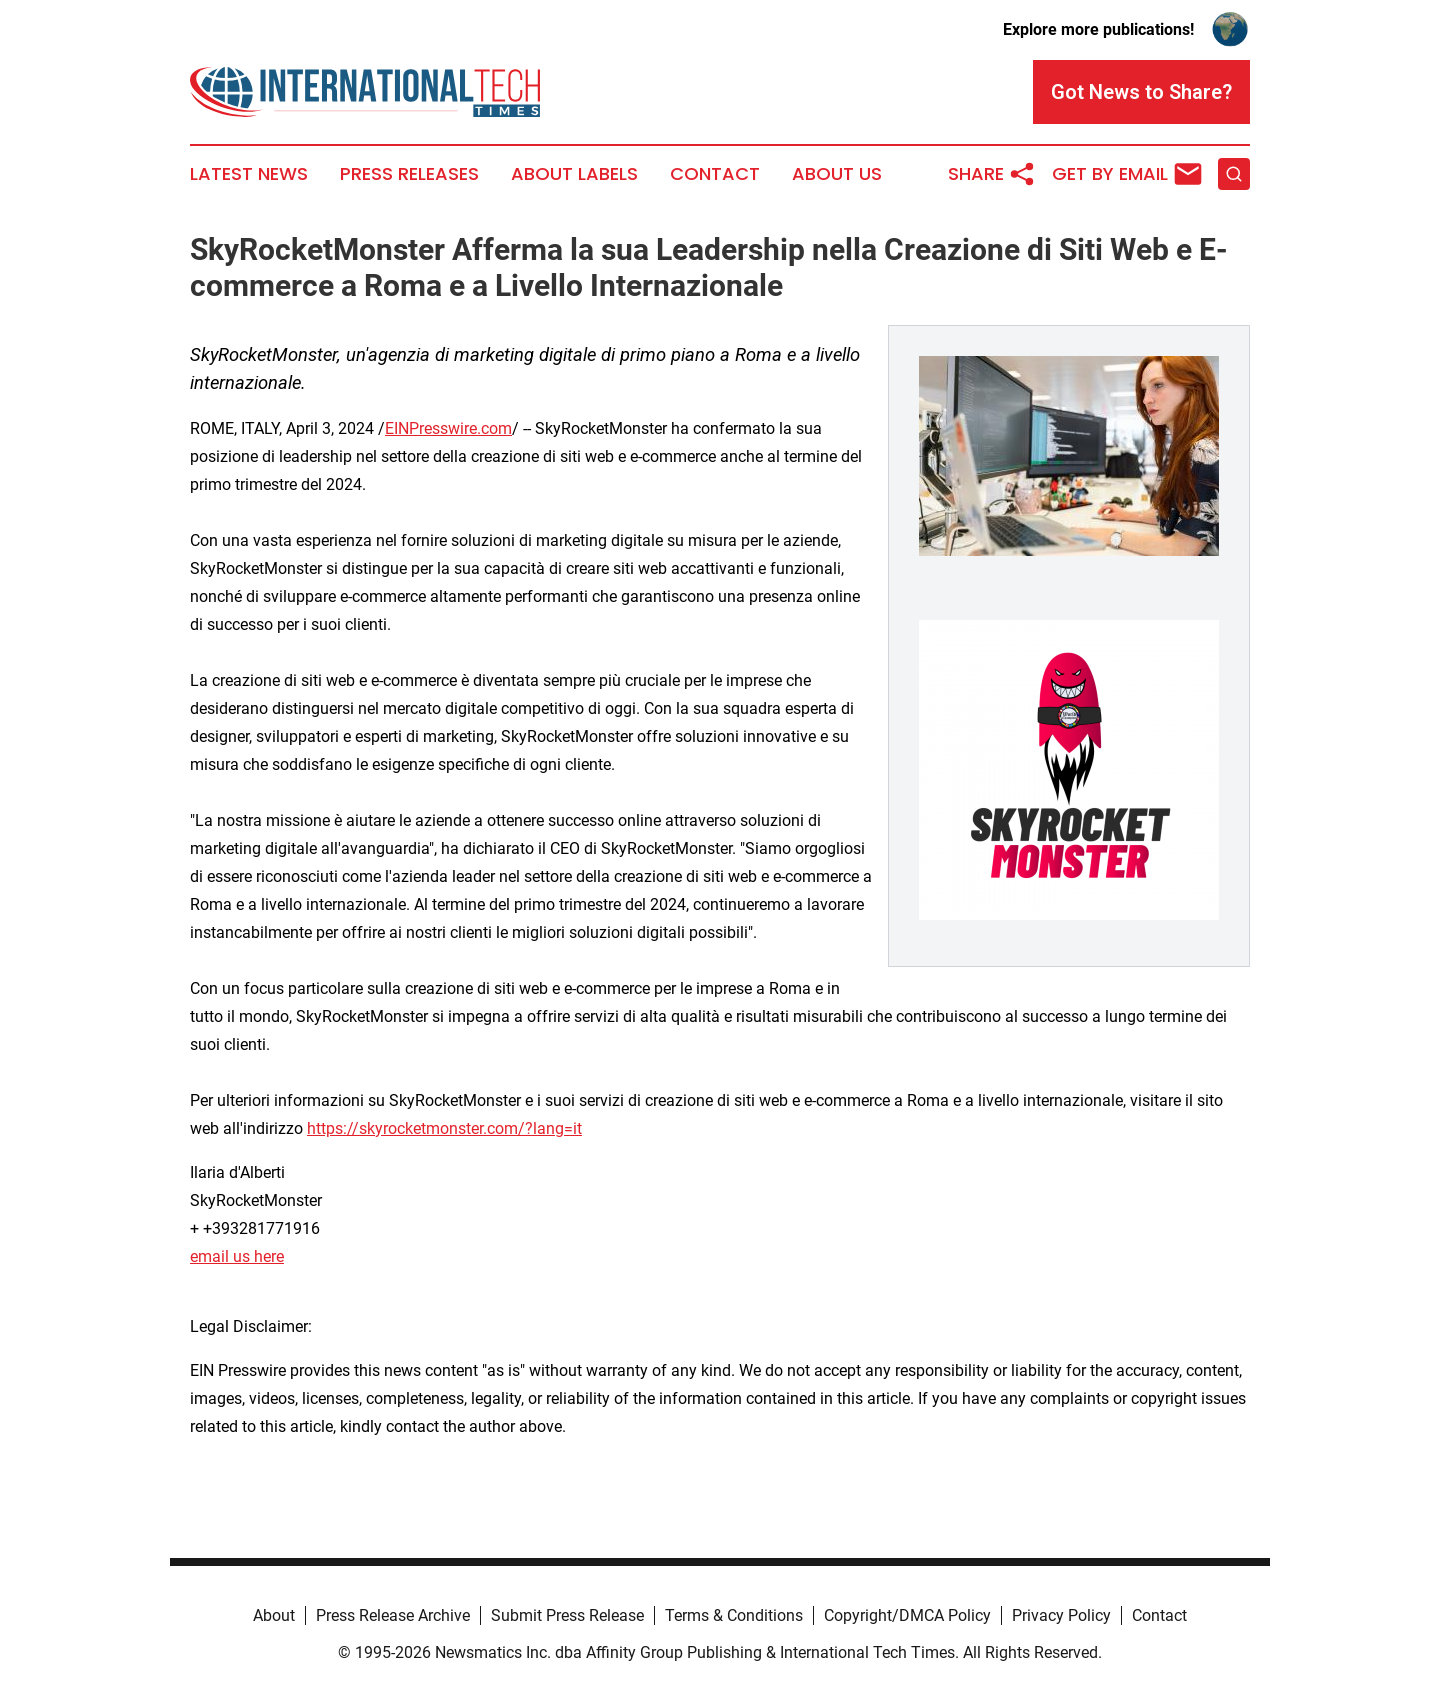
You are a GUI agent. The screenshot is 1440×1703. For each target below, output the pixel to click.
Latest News (249, 174)
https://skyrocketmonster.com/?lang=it (444, 1128)
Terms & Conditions (734, 1615)
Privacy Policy (1061, 1615)
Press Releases (409, 174)
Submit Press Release (567, 1615)
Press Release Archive (393, 1615)
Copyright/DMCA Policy (907, 1615)
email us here (237, 1256)
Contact (715, 174)
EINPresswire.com (448, 428)
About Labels (574, 174)
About (274, 1615)
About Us (837, 174)
